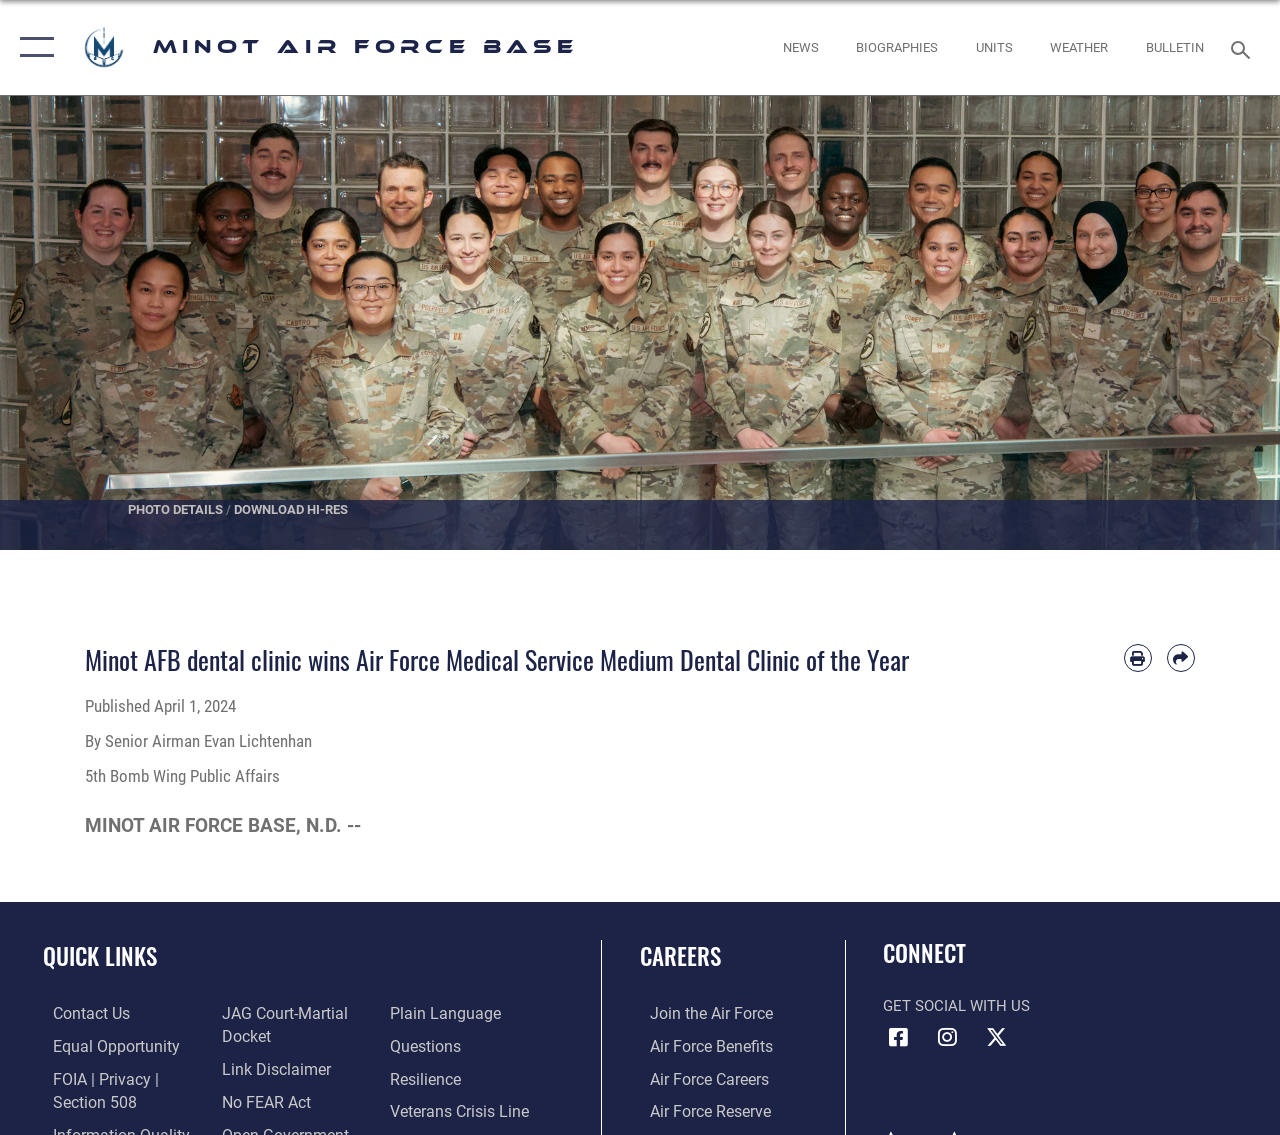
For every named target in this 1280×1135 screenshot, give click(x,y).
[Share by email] (1181, 658)
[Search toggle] (1244, 47)
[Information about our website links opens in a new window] (270, 1067)
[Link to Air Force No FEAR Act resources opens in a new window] (261, 1099)
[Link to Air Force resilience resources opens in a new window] (427, 1077)
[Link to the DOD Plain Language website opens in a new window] (443, 1013)
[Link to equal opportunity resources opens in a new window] (102, 1045)
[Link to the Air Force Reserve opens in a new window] (699, 1109)
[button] (32, 47)
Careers (680, 956)
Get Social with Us (956, 1006)
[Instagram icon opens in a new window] (947, 1037)
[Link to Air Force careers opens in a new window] (698, 1077)
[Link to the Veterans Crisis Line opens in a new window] (460, 1109)
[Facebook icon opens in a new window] (898, 1037)
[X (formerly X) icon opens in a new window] (996, 1037)
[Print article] (1138, 658)
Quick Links (100, 956)
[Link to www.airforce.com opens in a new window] (699, 1013)
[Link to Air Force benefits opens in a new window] (699, 1045)
